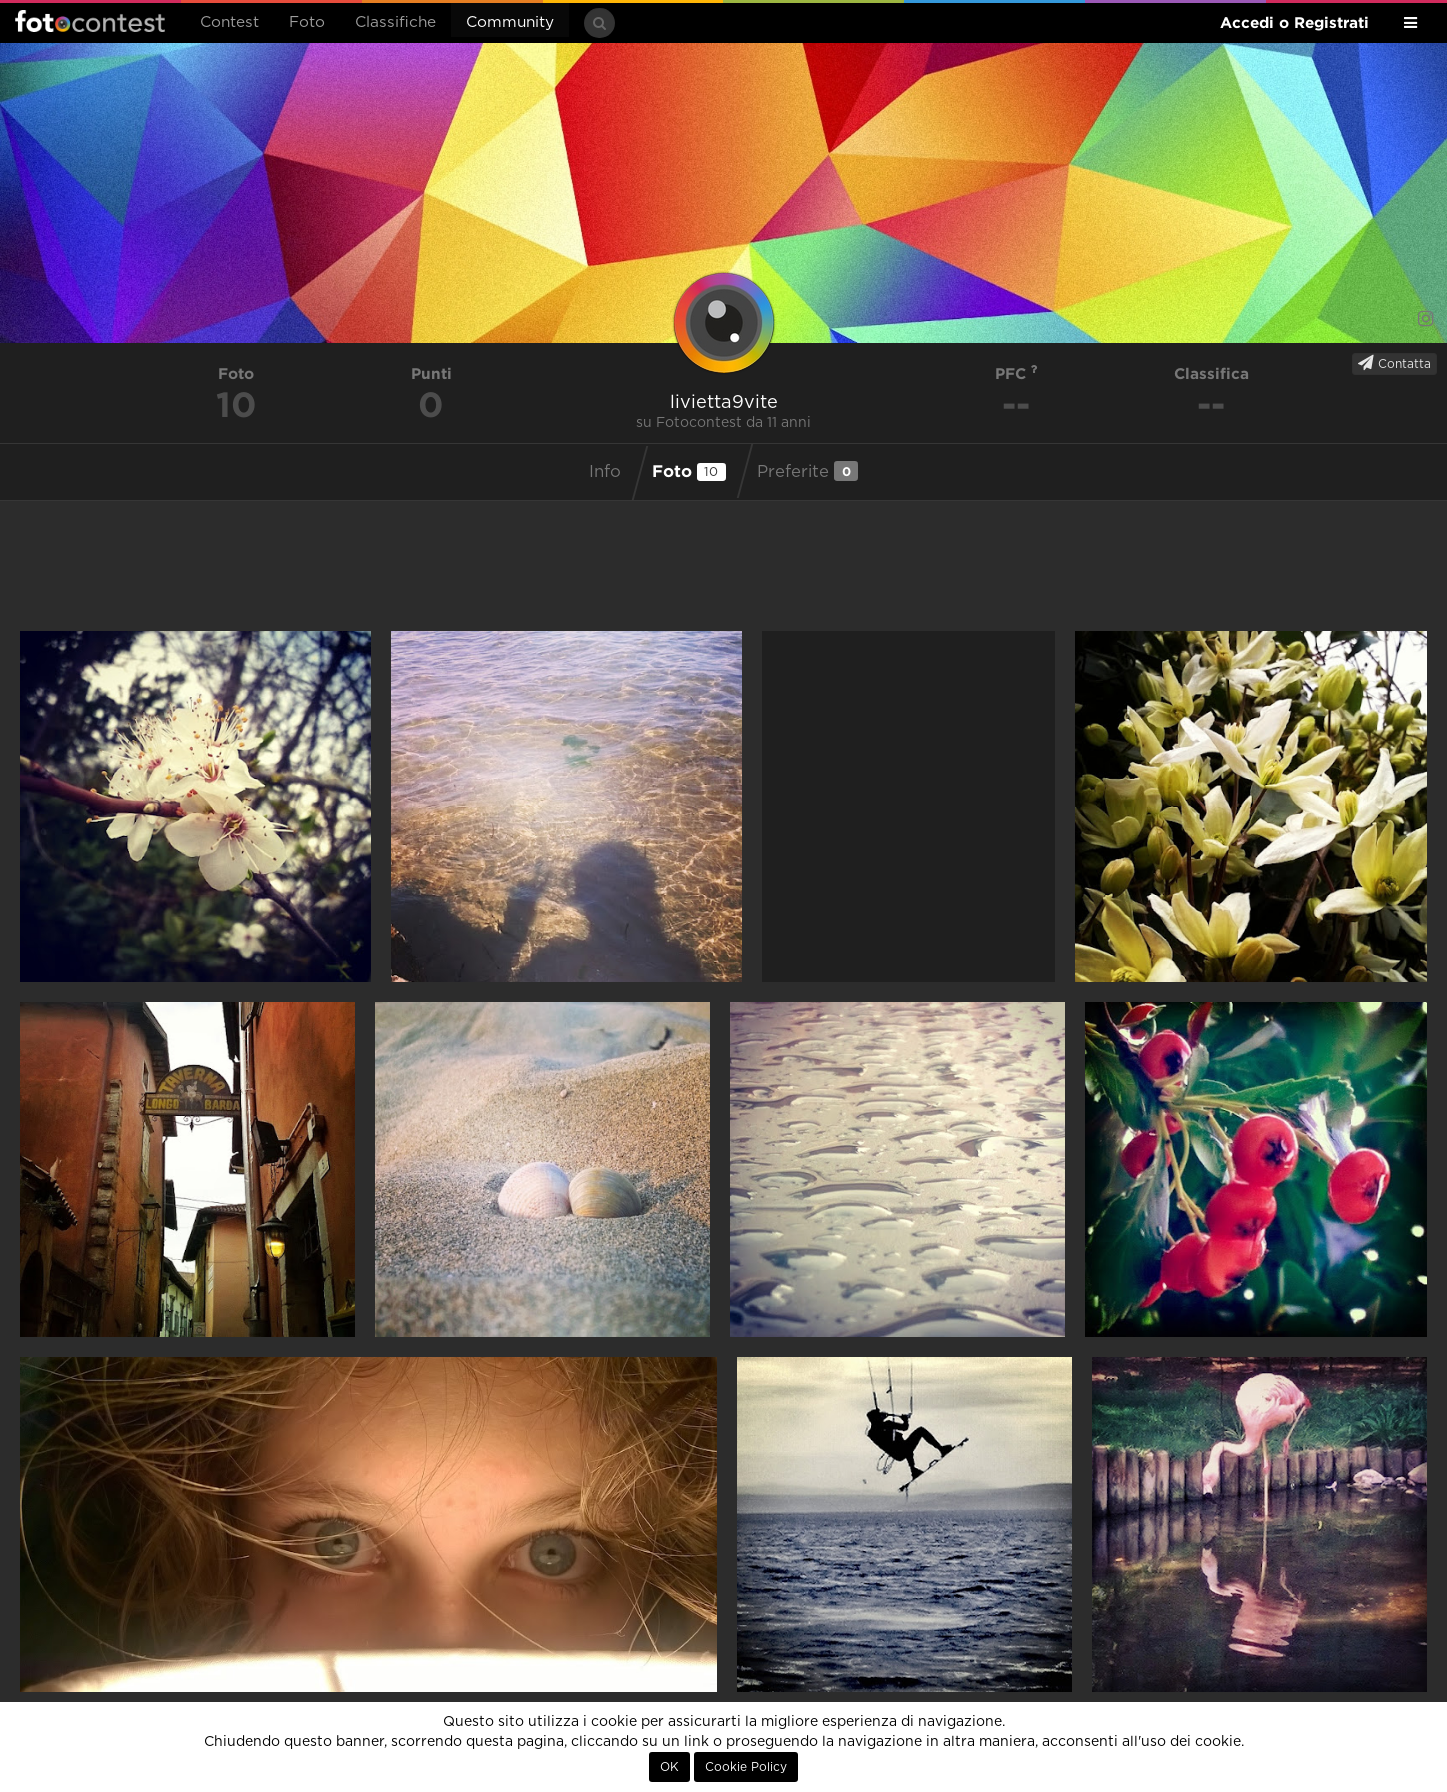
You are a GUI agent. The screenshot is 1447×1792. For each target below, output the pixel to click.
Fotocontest (90, 21)
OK (669, 1767)
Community (510, 22)
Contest (229, 22)
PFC (1016, 373)
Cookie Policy (746, 1767)
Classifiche (395, 22)
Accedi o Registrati (1294, 22)
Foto (307, 22)
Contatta (1394, 363)
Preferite (807, 471)
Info (605, 472)
